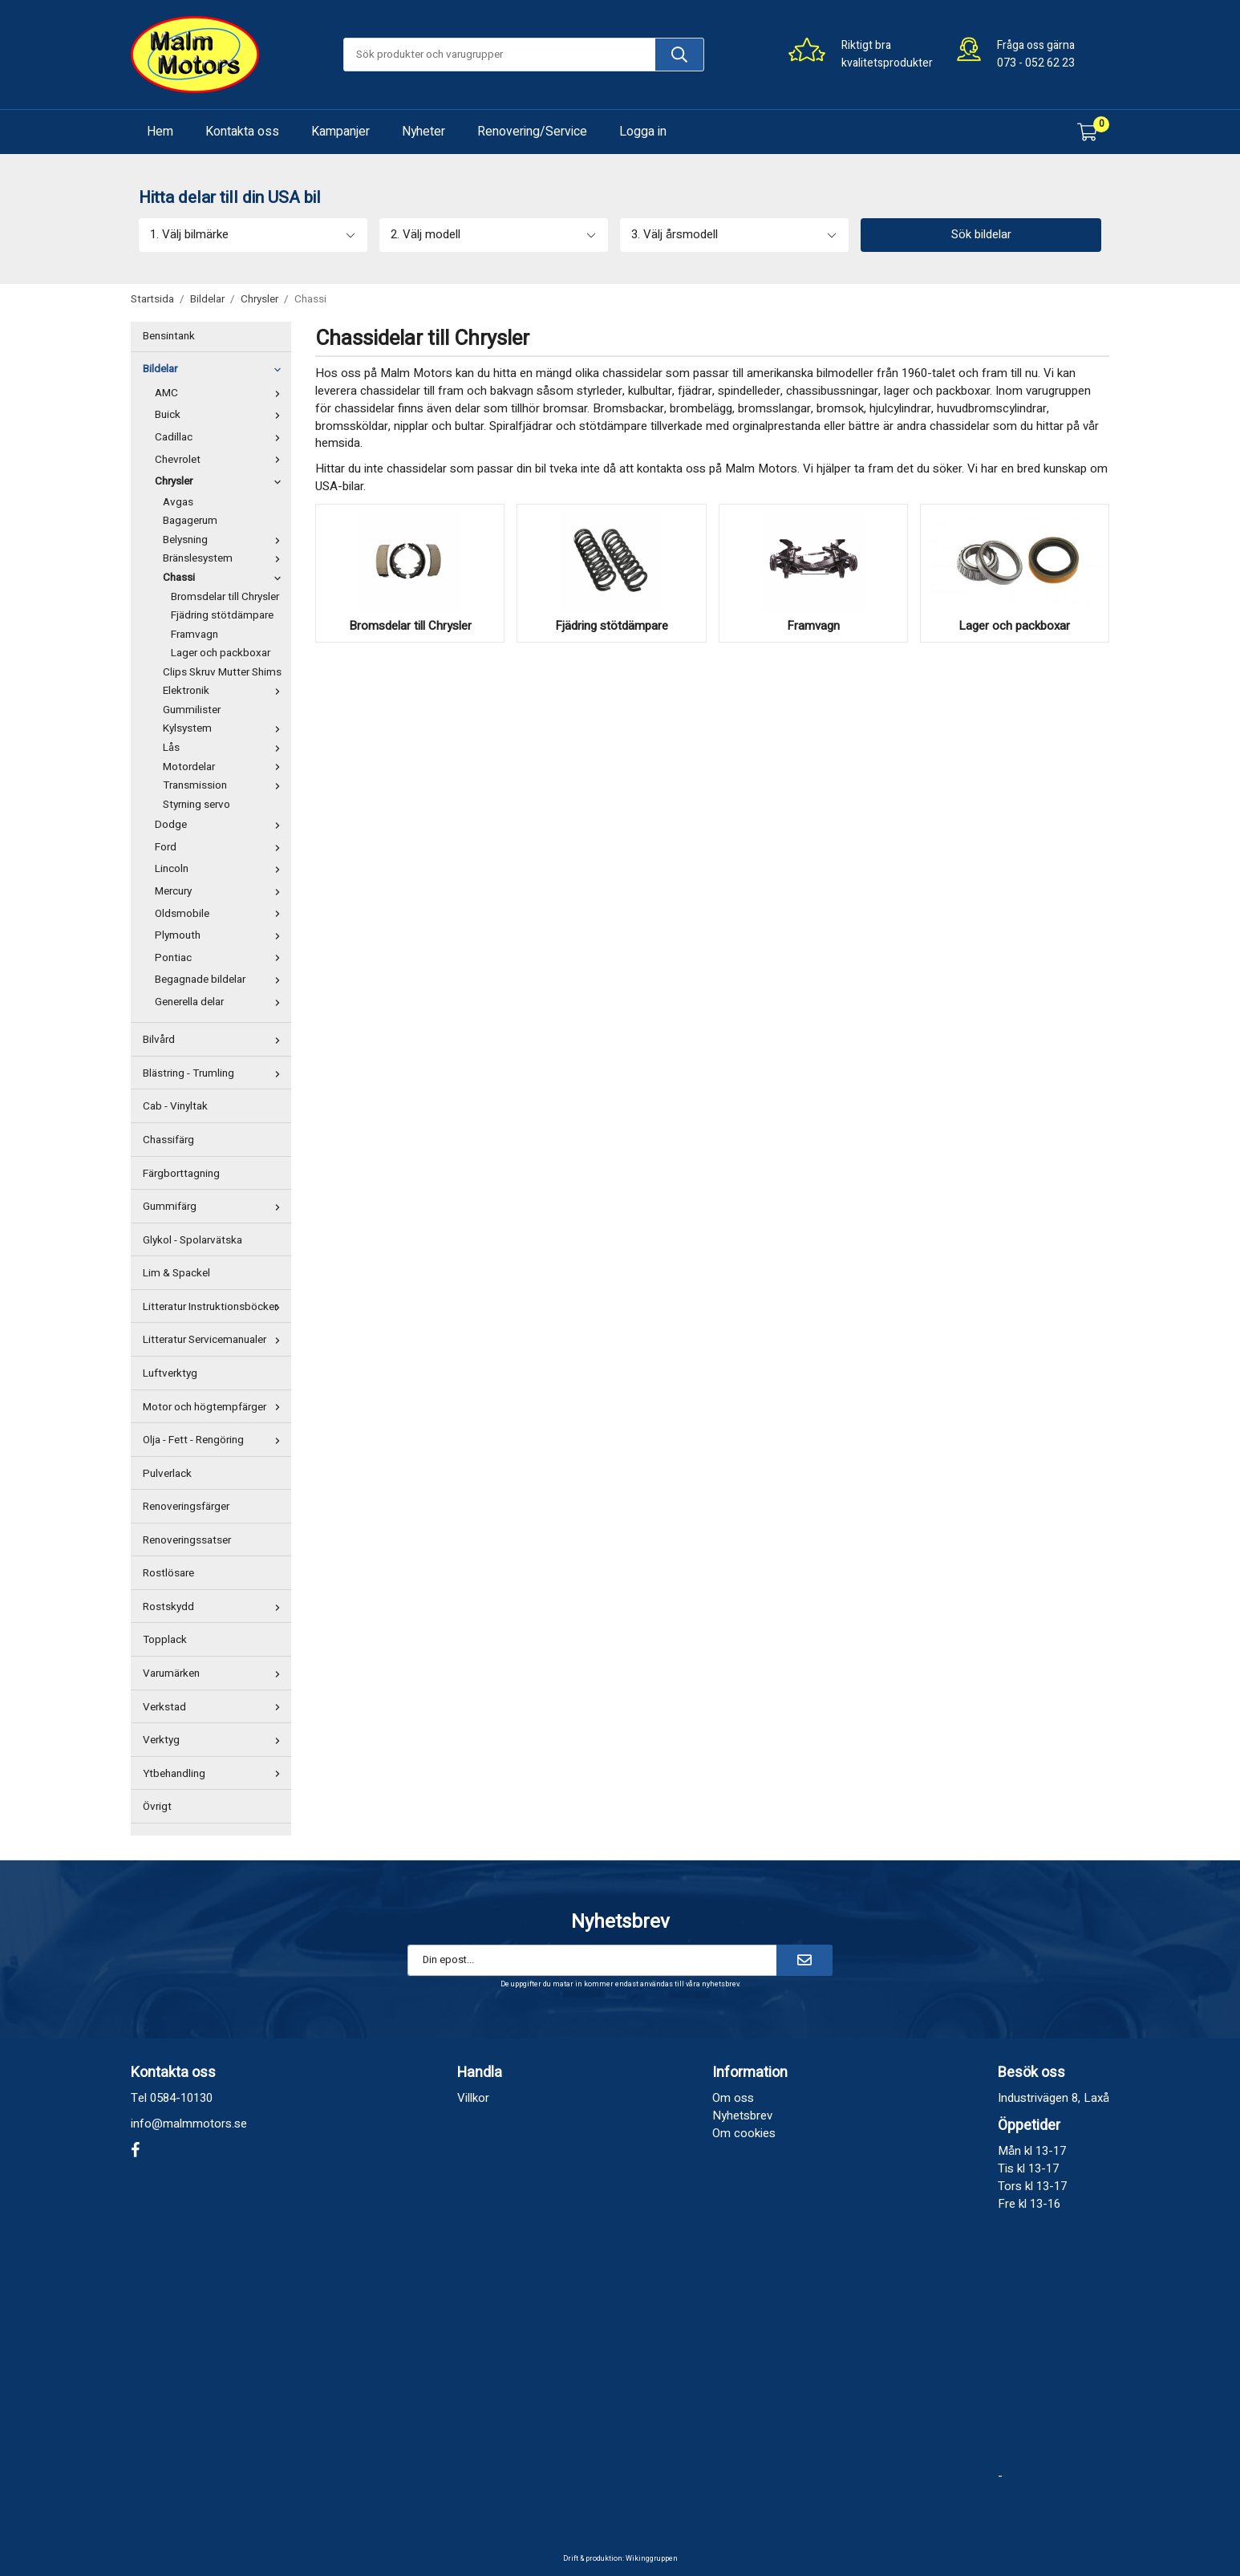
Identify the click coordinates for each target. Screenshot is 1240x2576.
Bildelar (215, 369)
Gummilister (192, 710)
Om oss (733, 2098)
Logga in (643, 131)
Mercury (221, 891)
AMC (221, 393)
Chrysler (221, 481)
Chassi (225, 578)
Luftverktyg (170, 1373)
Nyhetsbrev (742, 2115)
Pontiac (221, 958)
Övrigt (157, 1807)
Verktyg (215, 1740)
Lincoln (221, 869)
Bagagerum (190, 521)
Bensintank (169, 336)
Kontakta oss (242, 131)
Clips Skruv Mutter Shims (222, 672)
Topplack (165, 1640)
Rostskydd (215, 1607)
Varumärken (215, 1673)
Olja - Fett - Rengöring (215, 1440)
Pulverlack (167, 1474)
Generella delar (221, 1002)
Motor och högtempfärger (215, 1407)
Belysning (225, 540)
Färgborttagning (181, 1174)
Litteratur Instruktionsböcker (215, 1307)
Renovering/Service (532, 131)
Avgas (178, 502)
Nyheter (423, 131)
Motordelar (225, 767)
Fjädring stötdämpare (222, 615)
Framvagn (194, 635)
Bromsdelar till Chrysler (225, 597)
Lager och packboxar (220, 653)
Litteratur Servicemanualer (215, 1340)
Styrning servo (196, 805)
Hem (160, 131)
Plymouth (221, 935)
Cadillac (221, 437)
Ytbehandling (215, 1774)
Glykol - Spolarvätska (192, 1240)
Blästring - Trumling (215, 1073)
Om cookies (744, 2133)
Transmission (225, 785)
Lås (225, 748)
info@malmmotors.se (189, 2123)
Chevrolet (221, 460)
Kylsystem (225, 728)
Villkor (473, 2098)
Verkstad (215, 1707)
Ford (221, 847)
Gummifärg (215, 1207)
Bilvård (215, 1040)
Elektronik (225, 691)
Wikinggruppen (652, 2559)
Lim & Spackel (176, 1273)
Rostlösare (168, 1573)
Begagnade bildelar (221, 980)
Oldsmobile (221, 914)
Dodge (221, 825)
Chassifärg (168, 1140)
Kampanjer (340, 131)
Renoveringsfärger (186, 1507)
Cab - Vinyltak (175, 1106)
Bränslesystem (225, 558)
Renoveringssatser (187, 1540)
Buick (221, 415)
